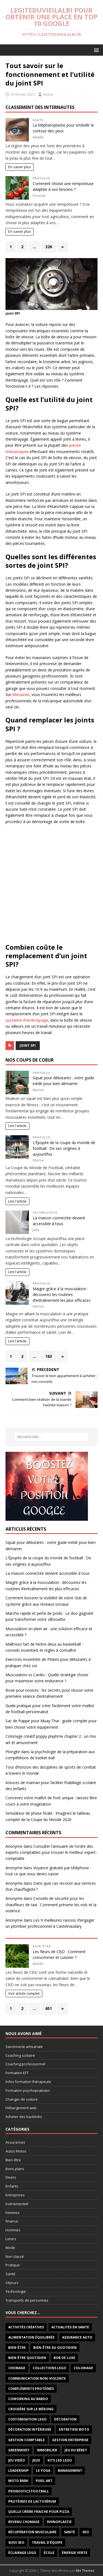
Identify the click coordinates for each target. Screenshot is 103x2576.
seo (85, 2532)
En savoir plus (19, 167)
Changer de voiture (21, 2099)
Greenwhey (18, 2450)
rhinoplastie (59, 2521)
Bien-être (42, 1946)
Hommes (12, 2229)
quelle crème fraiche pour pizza (38, 2511)
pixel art (44, 2480)
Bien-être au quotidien (55, 2347)
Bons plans (14, 2168)
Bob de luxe (64, 2357)
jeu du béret (76, 2450)
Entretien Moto (74, 2429)
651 (48, 2008)
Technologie (45, 1212)
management (70, 2470)
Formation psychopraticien (27, 2090)
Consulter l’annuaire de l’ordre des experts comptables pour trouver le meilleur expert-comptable (51, 1852)
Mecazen (20, 694)
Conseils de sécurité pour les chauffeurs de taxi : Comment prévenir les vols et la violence (50, 1904)
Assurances (15, 2142)
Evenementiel (16, 2203)
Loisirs (10, 2238)
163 (48, 1356)
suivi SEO (16, 2542)
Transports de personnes (26, 2300)
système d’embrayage (26, 1020)
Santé (38, 120)
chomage (16, 2368)
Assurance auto (77, 2337)
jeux (36, 2460)
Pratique (42, 178)
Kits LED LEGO (60, 2460)
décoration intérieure (29, 2429)
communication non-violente (37, 2378)
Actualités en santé (70, 2327)
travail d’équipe (47, 2542)
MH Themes (85, 2570)
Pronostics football (28, 2491)
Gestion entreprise (70, 2440)
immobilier (47, 2450)
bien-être (17, 2347)
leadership (18, 2470)
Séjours (11, 2282)
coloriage (83, 2368)
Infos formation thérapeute (28, 2081)
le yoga (43, 2470)
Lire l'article (17, 1125)
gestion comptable (26, 2440)
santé (69, 2532)
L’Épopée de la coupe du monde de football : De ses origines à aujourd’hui (64, 1148)
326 (48, 246)
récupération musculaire (32, 2532)
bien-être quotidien (27, 2357)
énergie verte (74, 2552)
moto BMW (18, 2480)
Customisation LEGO (27, 2419)
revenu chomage (24, 2521)
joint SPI (28, 1045)
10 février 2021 (22, 94)
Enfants (11, 2186)
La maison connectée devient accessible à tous (47, 1573)
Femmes (12, 2212)
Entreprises (15, 2194)
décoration (65, 2419)
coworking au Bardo (28, 2398)
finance (11, 2221)
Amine (48, 94)
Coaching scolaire (20, 2055)
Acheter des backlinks (23, 2116)
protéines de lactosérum (32, 2501)
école (49, 2552)
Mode (10, 2247)
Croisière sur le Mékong (31, 2409)
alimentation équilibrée (31, 2337)
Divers (10, 2177)
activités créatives (26, 2327)
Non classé (14, 2256)
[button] (95, 50)
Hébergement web (21, 2107)
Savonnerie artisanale (24, 2046)
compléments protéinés (31, 2388)
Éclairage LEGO (22, 2552)
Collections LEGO (49, 2368)
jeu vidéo (16, 2460)
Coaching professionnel (25, 2063)
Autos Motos (15, 2151)
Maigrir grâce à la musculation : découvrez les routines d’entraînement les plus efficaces (62, 1294)
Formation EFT (17, 2072)
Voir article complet (24, 1993)
